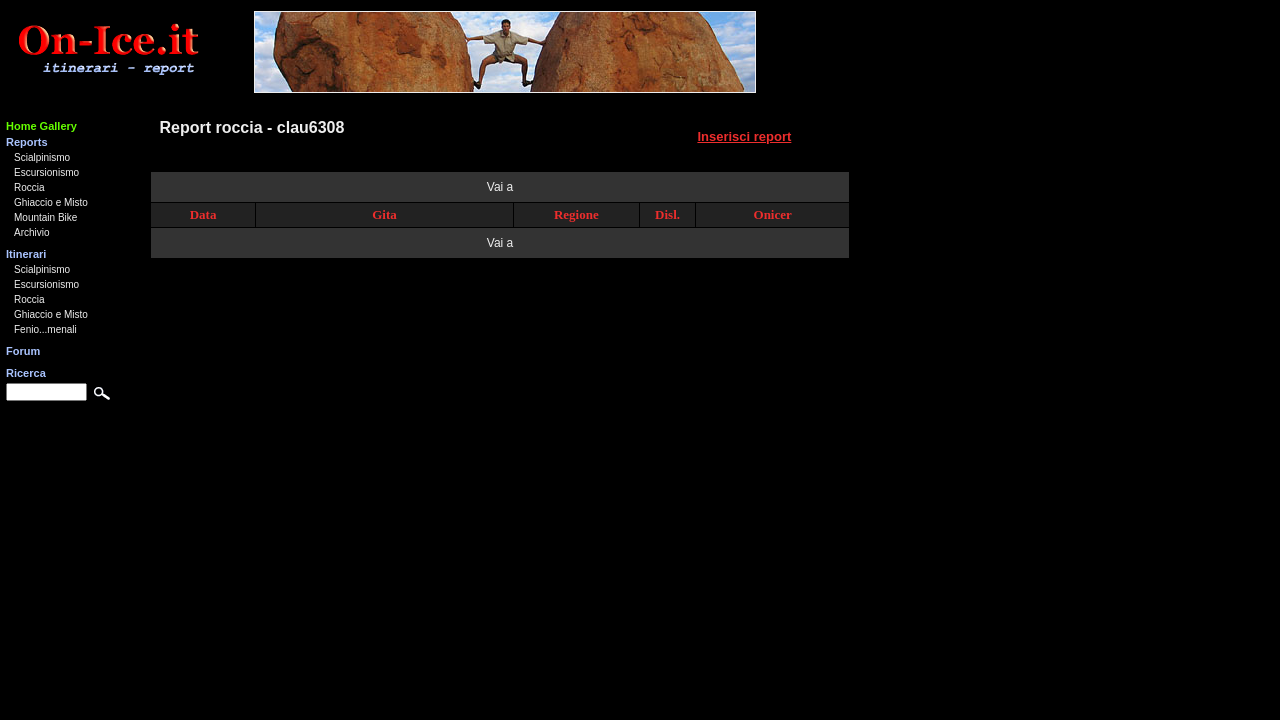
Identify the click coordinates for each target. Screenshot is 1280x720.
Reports (27, 142)
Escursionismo (46, 172)
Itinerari (26, 254)
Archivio (32, 232)
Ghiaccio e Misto (51, 202)
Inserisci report (744, 136)
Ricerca (26, 373)
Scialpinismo (42, 157)
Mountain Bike (45, 217)
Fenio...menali (45, 329)
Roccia (29, 187)
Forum (23, 351)
